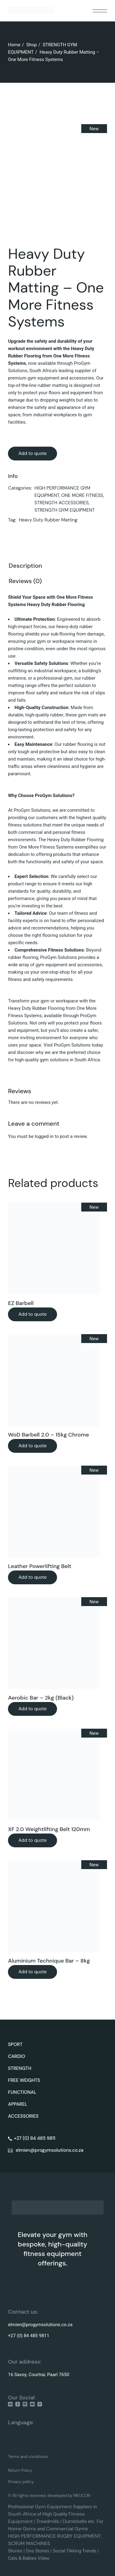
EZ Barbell (20, 1303)
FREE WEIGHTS (24, 2080)
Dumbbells (75, 2521)
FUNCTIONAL (22, 2092)
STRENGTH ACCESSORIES (61, 503)
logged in (44, 1136)
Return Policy (20, 2470)
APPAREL (17, 2104)
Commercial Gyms (67, 2528)
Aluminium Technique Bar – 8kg (49, 1960)
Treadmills (47, 2521)
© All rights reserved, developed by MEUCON (49, 2495)
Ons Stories (37, 2550)
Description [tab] (25, 566)
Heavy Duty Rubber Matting (48, 520)
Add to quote (32, 453)
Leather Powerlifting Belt (39, 1566)
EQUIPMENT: (88, 2536)
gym (44, 1059)
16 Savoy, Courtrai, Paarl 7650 (38, 2374)
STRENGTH (19, 2068)
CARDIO (16, 2056)
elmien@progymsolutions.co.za (40, 2324)
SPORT (15, 2044)
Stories (15, 2550)
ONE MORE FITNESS (82, 495)
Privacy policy (21, 2481)
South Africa (22, 2514)
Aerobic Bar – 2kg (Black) (41, 1697)
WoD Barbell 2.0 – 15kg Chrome (48, 1434)
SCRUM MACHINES (29, 2543)
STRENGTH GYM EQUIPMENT (64, 510)
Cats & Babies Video (28, 2558)
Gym (41, 2506)
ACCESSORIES (23, 2116)
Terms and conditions (28, 2456)
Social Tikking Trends (74, 2550)
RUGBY (65, 2536)
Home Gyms (22, 2528)
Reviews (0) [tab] (25, 581)
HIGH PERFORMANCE (32, 2536)
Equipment (59, 2506)
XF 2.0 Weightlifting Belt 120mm (49, 1829)
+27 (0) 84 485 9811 (28, 2335)
